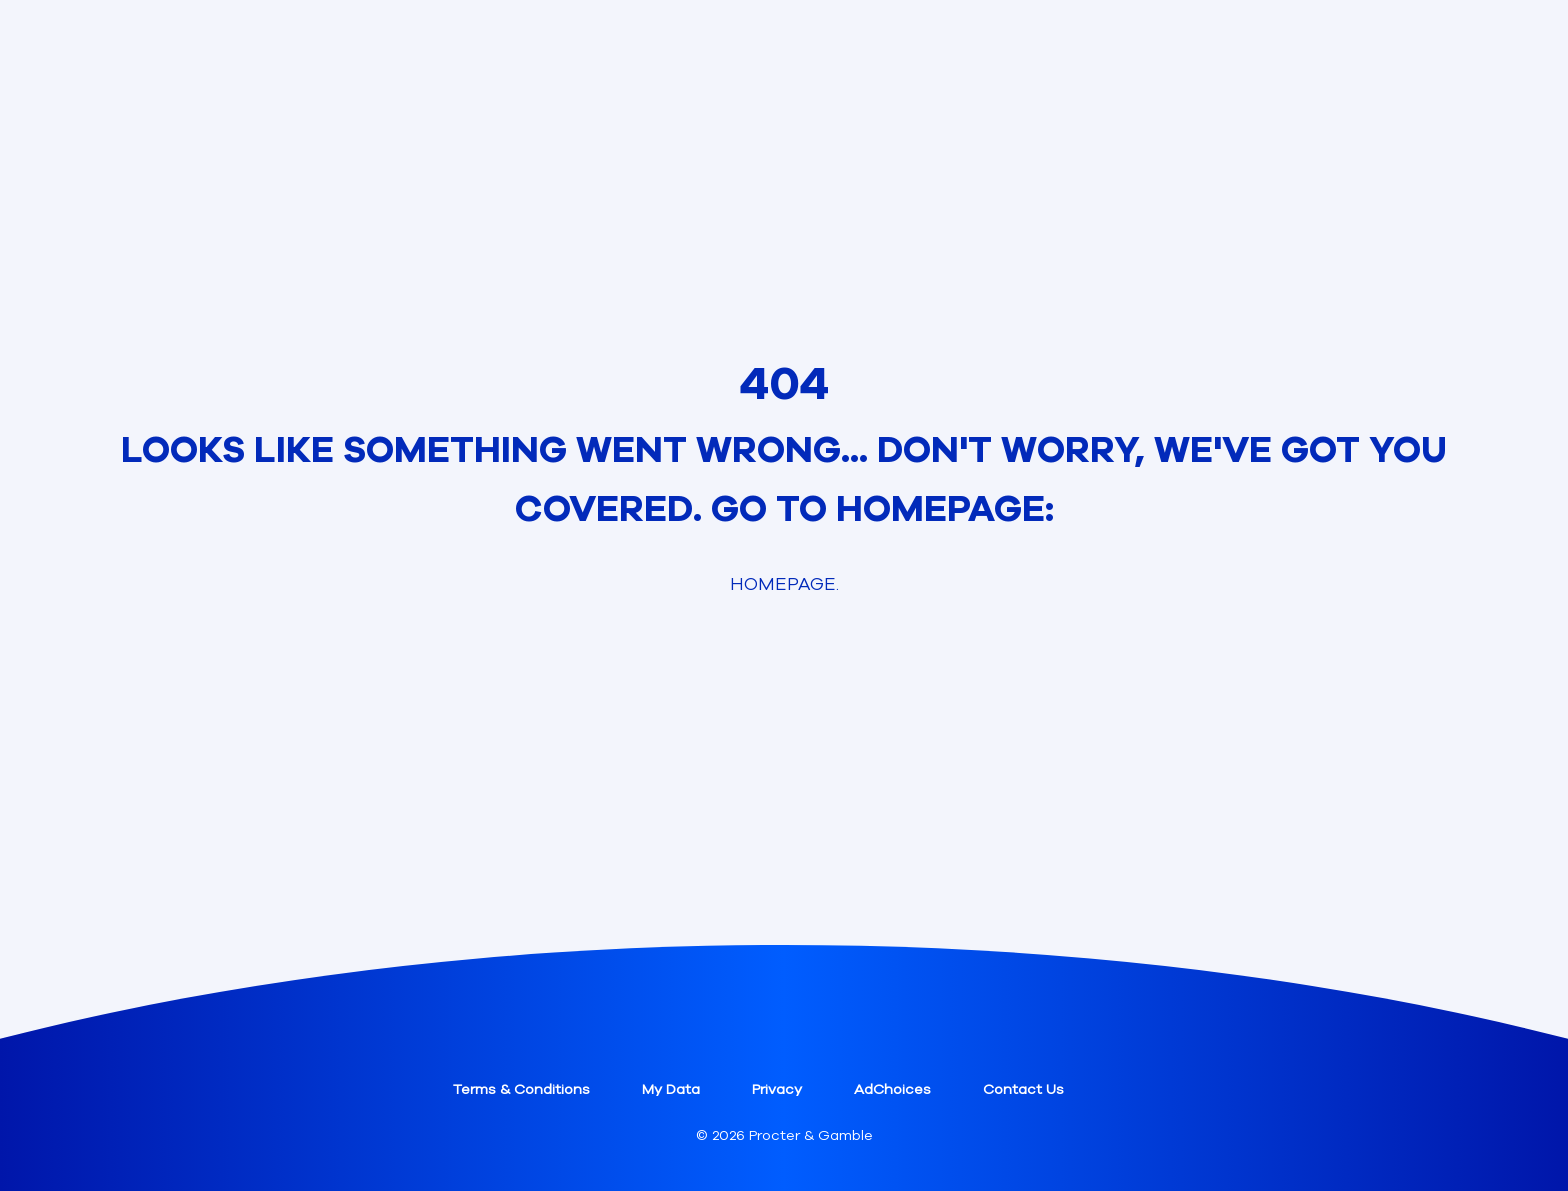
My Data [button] (671, 1089)
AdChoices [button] (892, 1089)
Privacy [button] (777, 1089)
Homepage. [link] (784, 584)
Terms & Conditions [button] (521, 1089)
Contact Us (1023, 1089)
